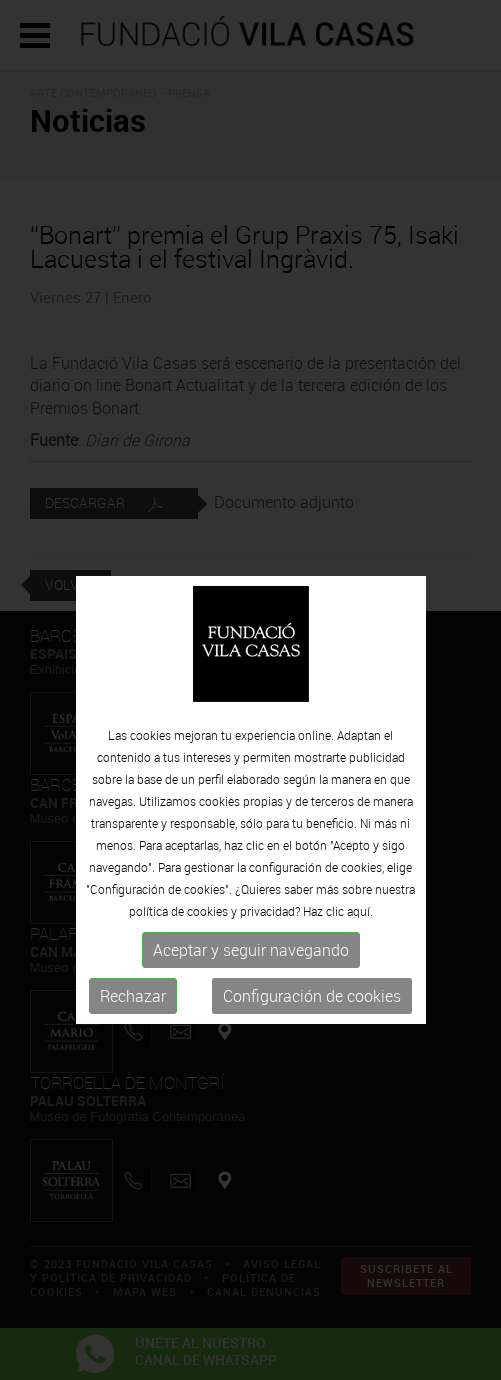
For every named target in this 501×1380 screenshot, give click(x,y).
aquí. (360, 935)
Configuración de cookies (312, 1020)
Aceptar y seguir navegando (251, 974)
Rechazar (133, 1020)
